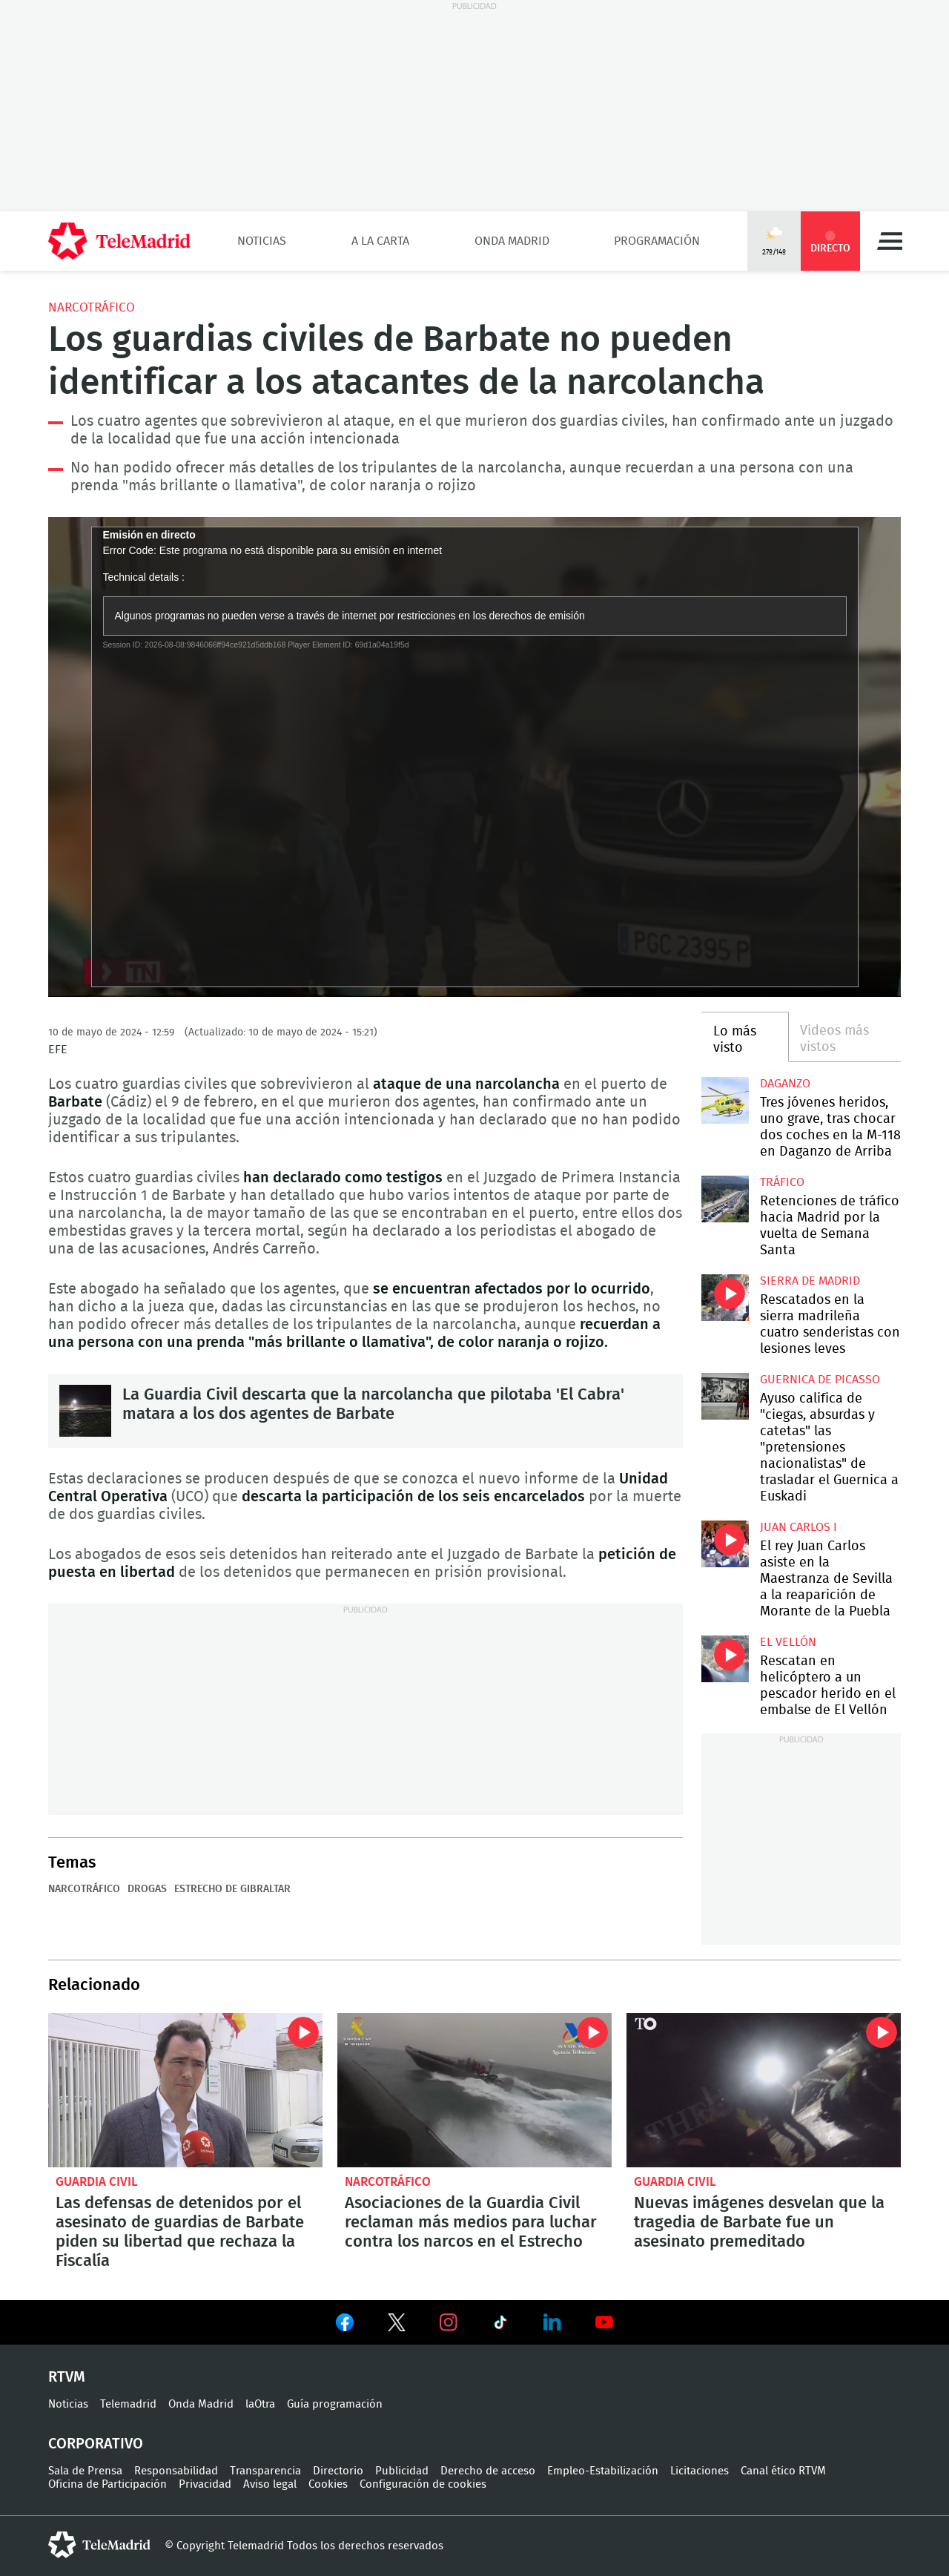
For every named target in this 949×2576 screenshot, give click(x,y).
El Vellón (788, 1642)
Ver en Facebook (345, 2325)
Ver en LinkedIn (552, 2322)
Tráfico (782, 1182)
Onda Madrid (511, 241)
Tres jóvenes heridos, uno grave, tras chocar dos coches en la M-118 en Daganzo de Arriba (724, 1100)
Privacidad (205, 2484)
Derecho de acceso (487, 2471)
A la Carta (380, 241)
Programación (657, 241)
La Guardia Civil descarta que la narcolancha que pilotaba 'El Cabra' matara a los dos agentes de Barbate (85, 1411)
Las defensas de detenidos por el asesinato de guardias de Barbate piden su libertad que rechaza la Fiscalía (185, 2090)
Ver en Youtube (604, 2322)
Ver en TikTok (500, 2325)
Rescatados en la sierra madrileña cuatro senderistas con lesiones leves (724, 1297)
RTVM (66, 2377)
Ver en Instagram (448, 2322)
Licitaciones (699, 2471)
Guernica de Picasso (820, 1380)
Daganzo (785, 1084)
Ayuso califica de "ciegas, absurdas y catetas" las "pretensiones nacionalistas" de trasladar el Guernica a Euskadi (724, 1396)
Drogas (147, 1889)
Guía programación (335, 2404)
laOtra (260, 2404)
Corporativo (95, 2444)
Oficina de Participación (107, 2484)
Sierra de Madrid (810, 1281)
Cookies (328, 2484)
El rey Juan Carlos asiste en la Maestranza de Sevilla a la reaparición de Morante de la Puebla (724, 1544)
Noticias (261, 241)
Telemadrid (128, 2404)
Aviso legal (270, 2484)
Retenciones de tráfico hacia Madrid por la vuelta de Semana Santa (724, 1199)
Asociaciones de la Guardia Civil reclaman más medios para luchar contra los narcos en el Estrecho (474, 2090)
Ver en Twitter (396, 2325)
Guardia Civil (97, 2181)
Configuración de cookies (423, 2484)
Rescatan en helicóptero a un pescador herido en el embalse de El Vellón (724, 1658)
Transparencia (265, 2471)
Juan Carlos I (798, 1527)
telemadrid (99, 2545)
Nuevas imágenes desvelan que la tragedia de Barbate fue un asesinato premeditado (763, 2090)
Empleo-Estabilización (602, 2471)
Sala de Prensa (85, 2471)
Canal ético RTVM (783, 2471)
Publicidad (402, 2471)
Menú (889, 241)
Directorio (338, 2471)
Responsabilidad (176, 2471)
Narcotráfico (91, 307)
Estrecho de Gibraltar (232, 1889)
